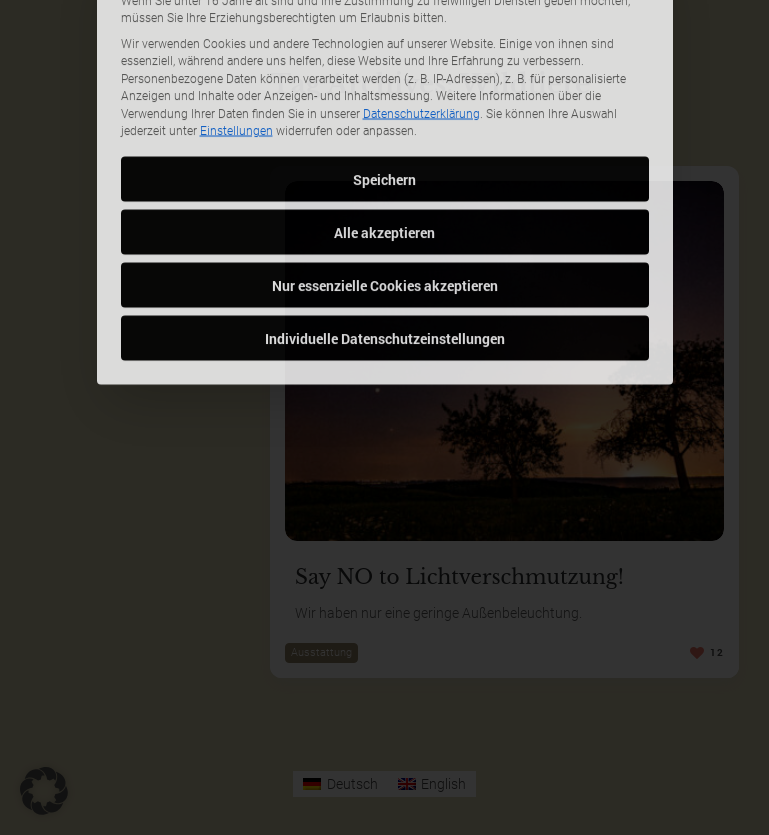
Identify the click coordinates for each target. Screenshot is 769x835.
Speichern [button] (384, 101)
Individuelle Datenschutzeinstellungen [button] (385, 260)
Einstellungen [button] (236, 53)
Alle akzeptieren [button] (384, 154)
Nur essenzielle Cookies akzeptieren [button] (385, 207)
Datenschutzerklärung (421, 36)
